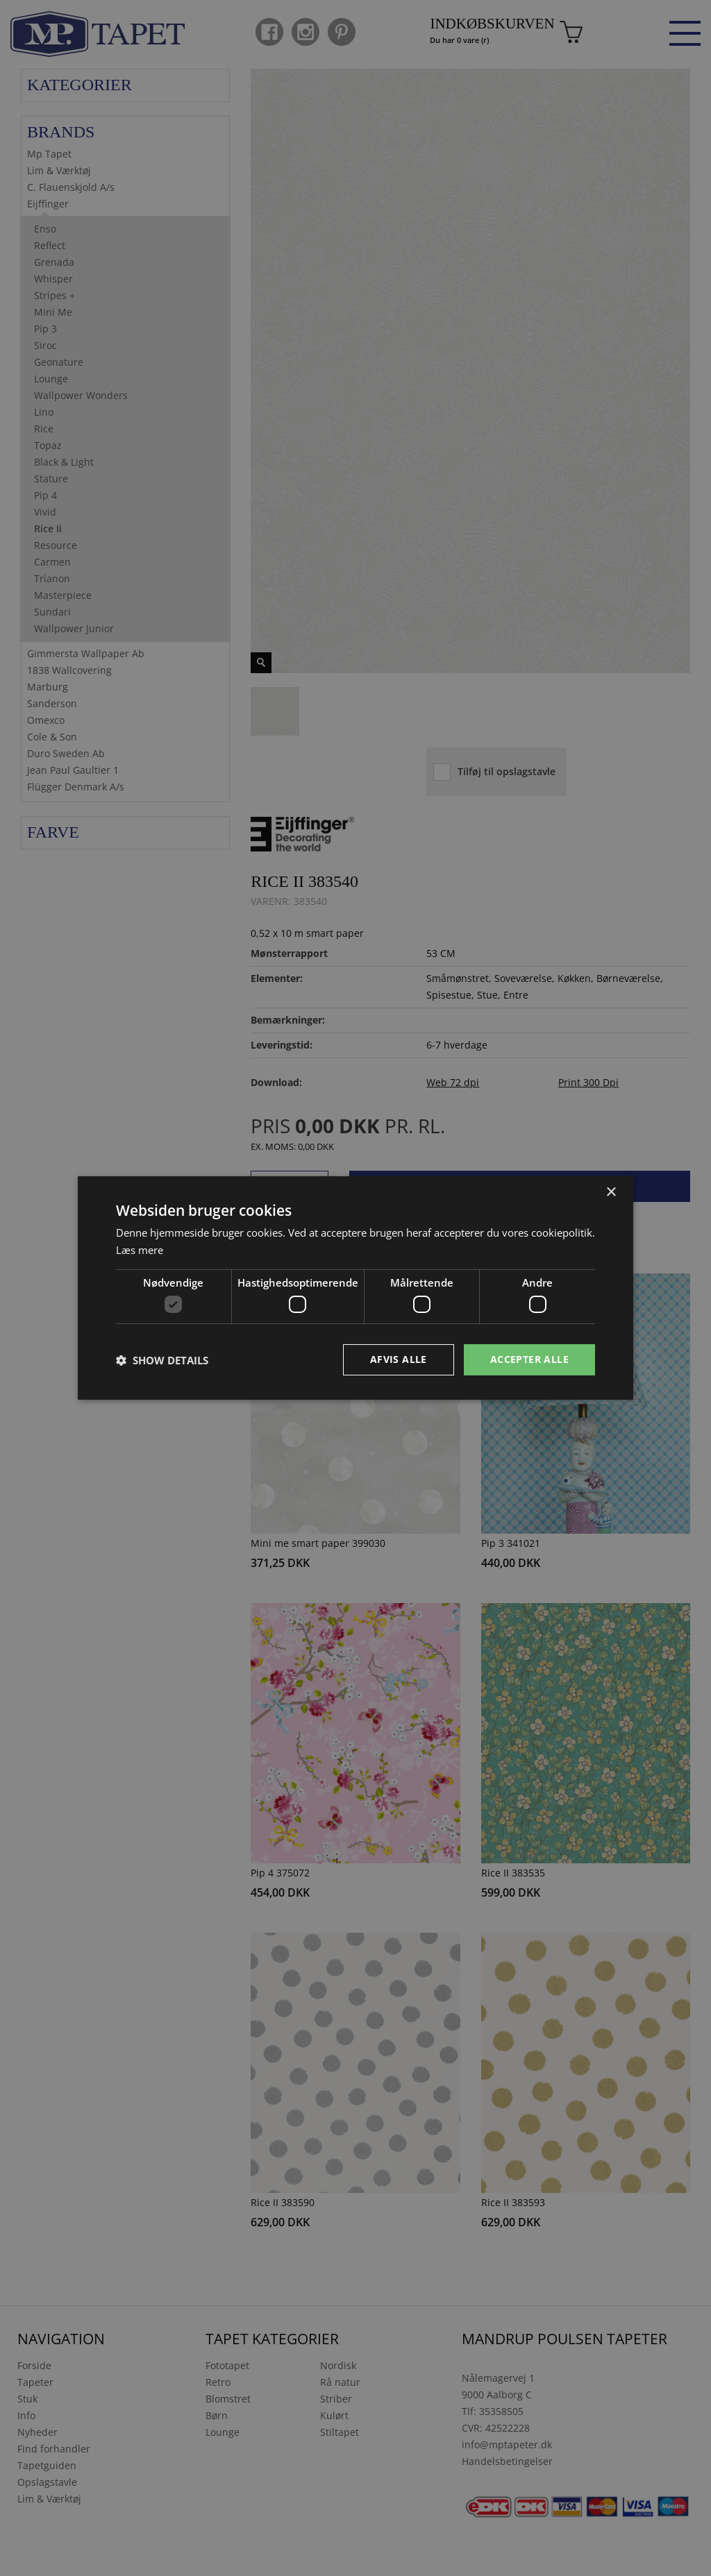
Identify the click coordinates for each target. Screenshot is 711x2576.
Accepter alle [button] (529, 1359)
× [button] (610, 1192)
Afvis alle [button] (398, 1359)
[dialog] (355, 1288)
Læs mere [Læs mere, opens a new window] (139, 1250)
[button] (162, 1360)
